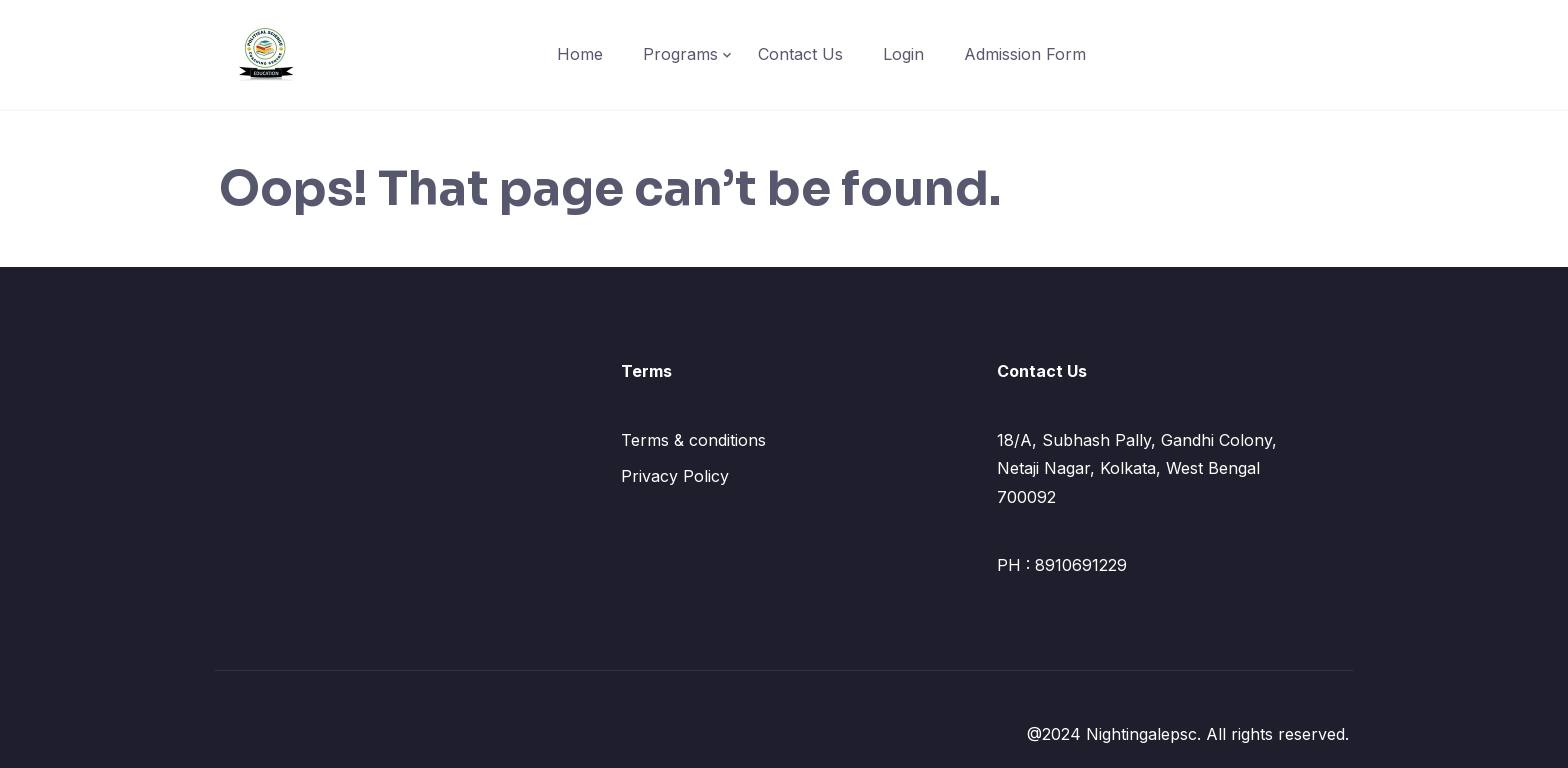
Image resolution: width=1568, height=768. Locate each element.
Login (903, 54)
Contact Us (800, 54)
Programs (680, 54)
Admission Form (1025, 54)
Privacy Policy (675, 476)
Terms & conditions (693, 440)
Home (580, 54)
